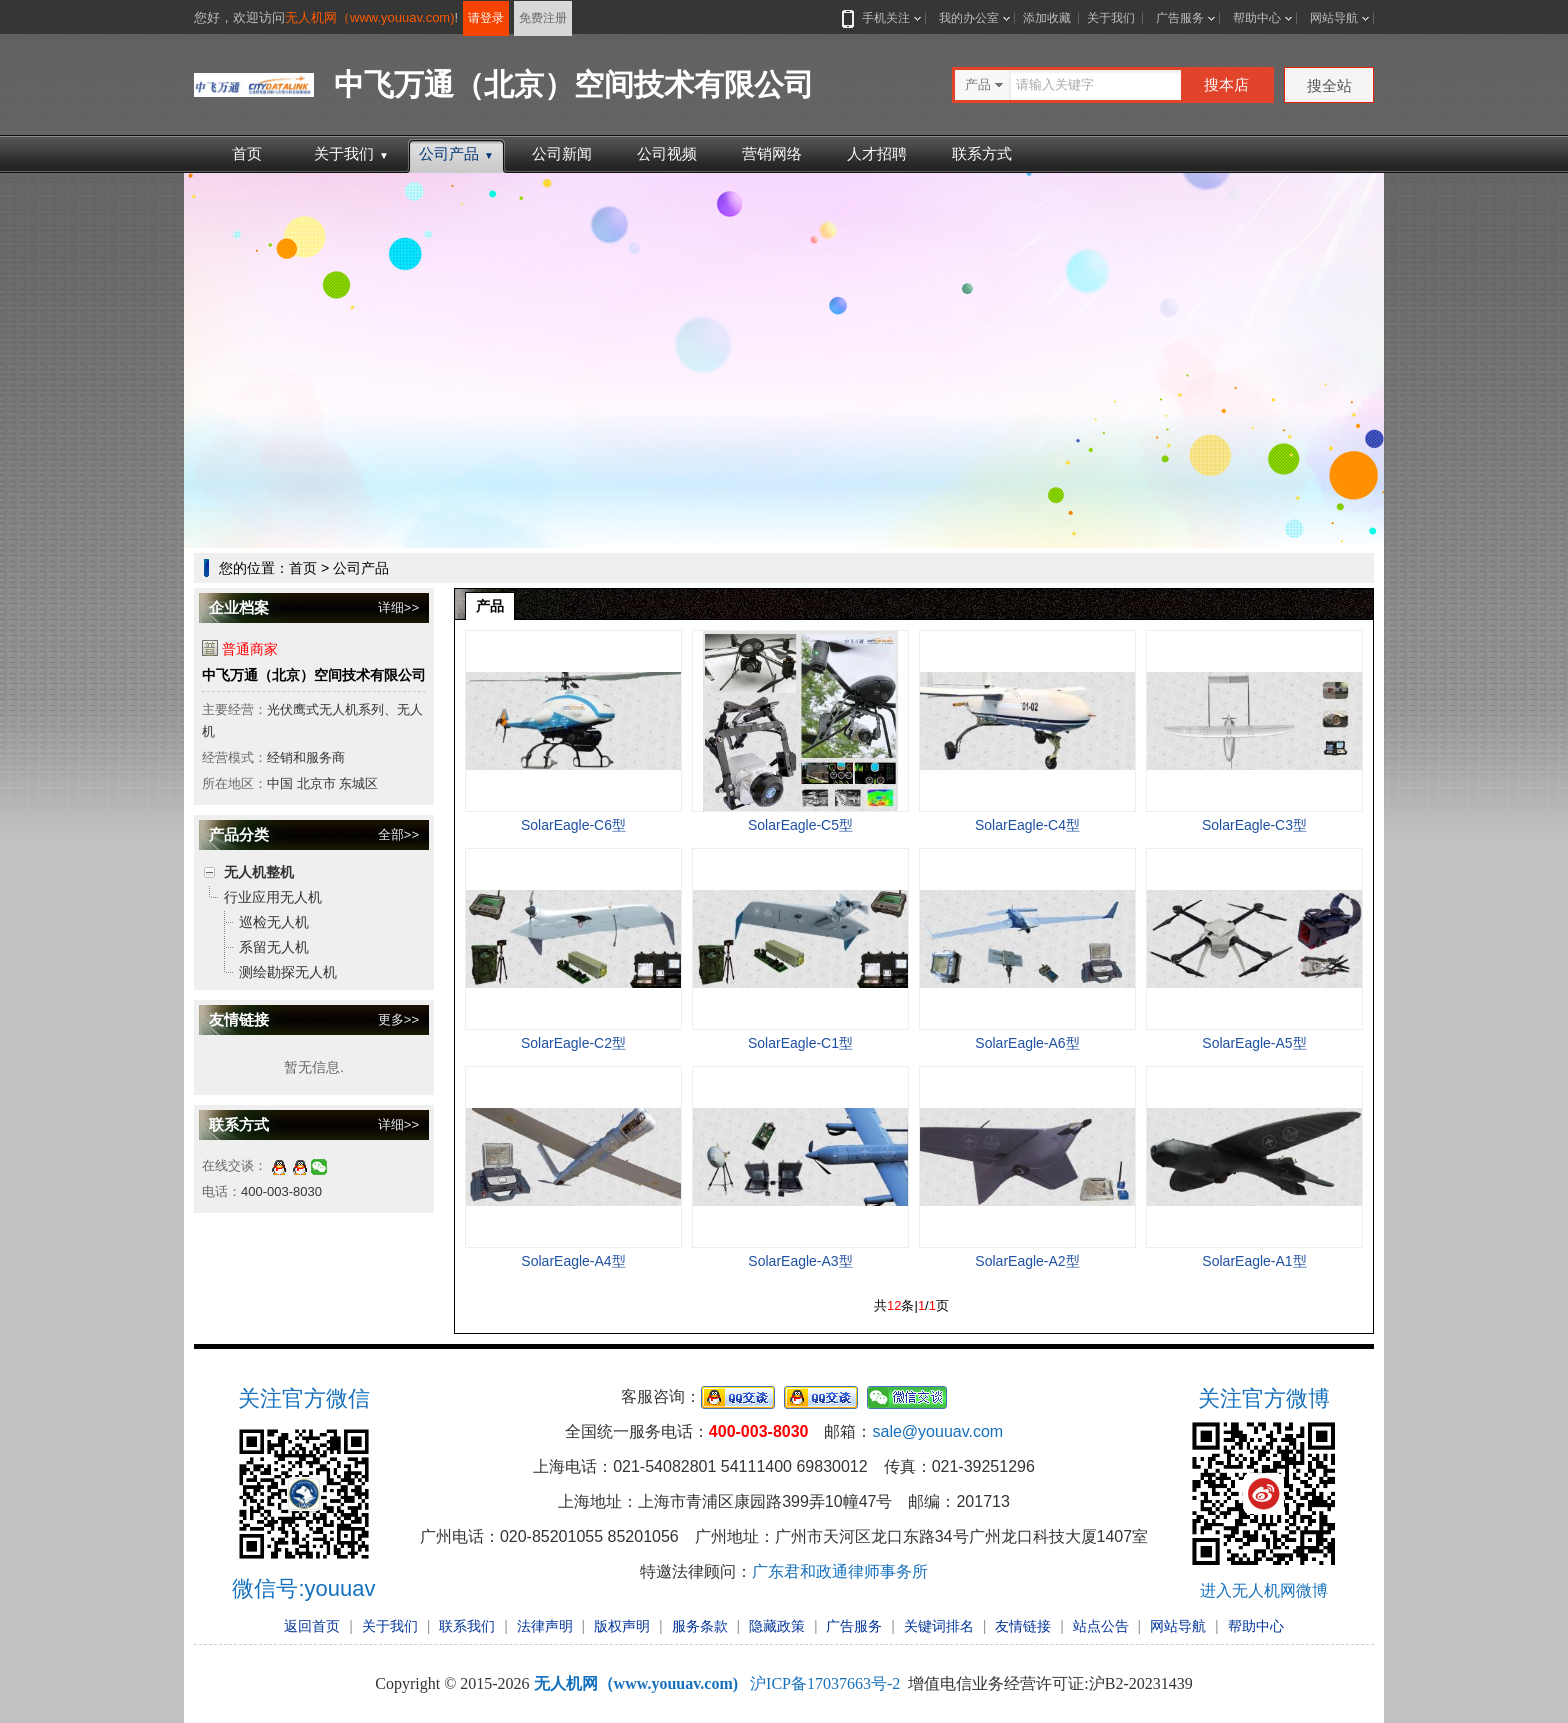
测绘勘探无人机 (288, 972)
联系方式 (982, 153)
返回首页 (312, 1626)
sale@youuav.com (937, 1431)
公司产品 (456, 153)
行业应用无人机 (273, 897)
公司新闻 (562, 153)
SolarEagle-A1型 (1254, 1261)
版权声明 (622, 1626)
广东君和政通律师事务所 (840, 1571)
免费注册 (543, 18)
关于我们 (1111, 18)
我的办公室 (969, 18)
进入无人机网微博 (1264, 1590)
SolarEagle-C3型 (1254, 825)
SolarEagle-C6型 (573, 825)
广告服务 (1180, 18)
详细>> (398, 607)
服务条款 (700, 1626)
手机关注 (882, 18)
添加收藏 (1047, 18)
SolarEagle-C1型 (800, 1043)
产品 (490, 606)
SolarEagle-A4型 (573, 1261)
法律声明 (545, 1626)
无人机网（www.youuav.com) (370, 17)
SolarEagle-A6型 (1027, 1043)
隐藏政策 (777, 1626)
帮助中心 (1257, 18)
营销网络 (772, 153)
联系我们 (467, 1626)
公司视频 (667, 153)
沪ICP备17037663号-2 (825, 1683)
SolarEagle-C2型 (573, 1043)
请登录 (486, 18)
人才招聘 (877, 153)
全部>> (398, 834)
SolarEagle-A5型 (1254, 1043)
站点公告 (1101, 1626)
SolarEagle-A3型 (800, 1261)
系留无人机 (274, 947)
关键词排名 (939, 1626)
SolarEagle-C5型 (800, 825)
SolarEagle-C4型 (1027, 825)
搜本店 (1226, 84)
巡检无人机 (274, 922)
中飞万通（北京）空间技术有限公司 (314, 675)
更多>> (398, 1019)
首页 (247, 153)
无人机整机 (259, 872)
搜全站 (1329, 85)
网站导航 (1334, 18)
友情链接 (1023, 1626)
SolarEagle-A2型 (1027, 1261)
